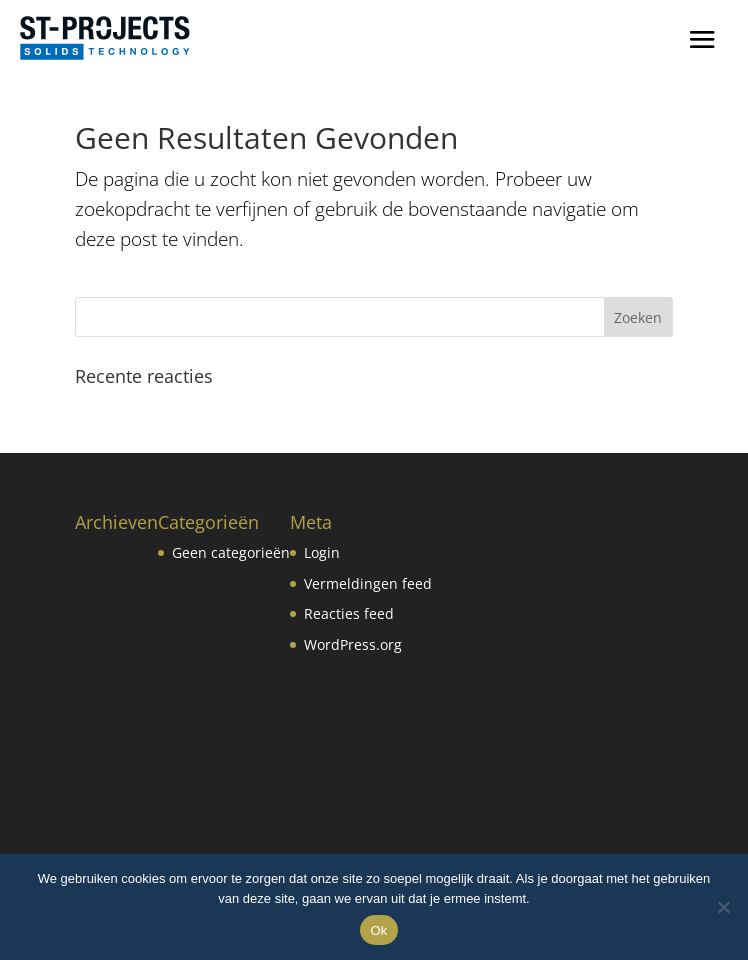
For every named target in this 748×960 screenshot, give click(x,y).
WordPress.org (353, 644)
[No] (723, 907)
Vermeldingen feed (368, 583)
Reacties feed (349, 613)
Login (322, 552)
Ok (378, 930)
